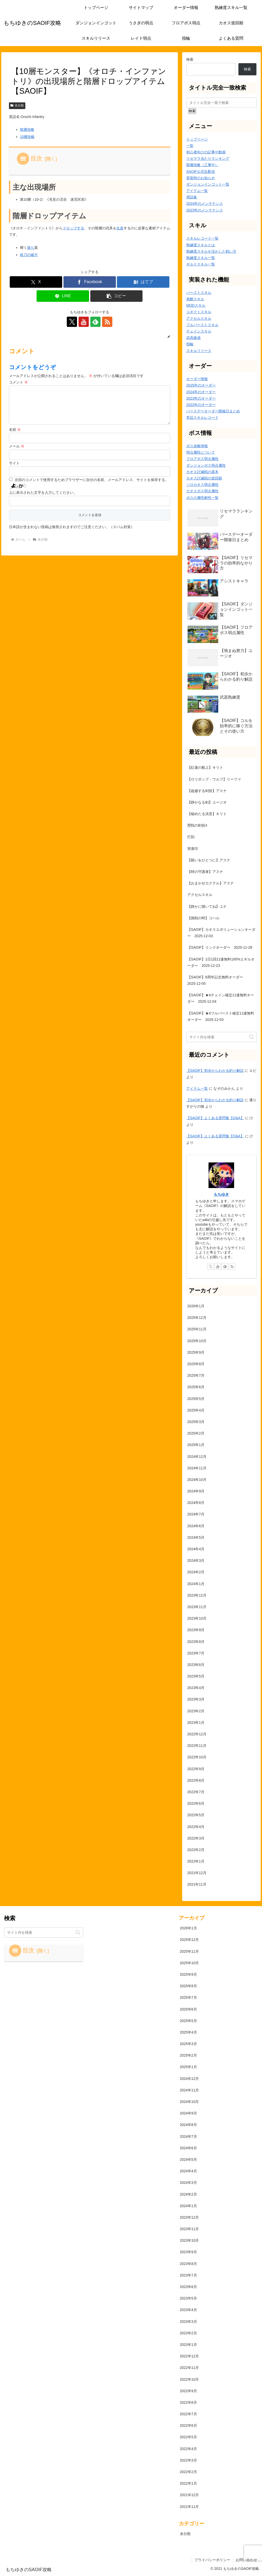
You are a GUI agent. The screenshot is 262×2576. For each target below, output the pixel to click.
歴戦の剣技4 (197, 825)
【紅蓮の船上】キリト (205, 767)
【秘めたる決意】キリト (207, 814)
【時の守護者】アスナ (205, 872)
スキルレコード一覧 (202, 238)
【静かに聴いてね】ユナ (207, 906)
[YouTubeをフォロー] (84, 322)
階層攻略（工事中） (202, 165)
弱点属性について (200, 452)
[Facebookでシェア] (89, 282)
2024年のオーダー (201, 392)
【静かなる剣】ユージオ (207, 802)
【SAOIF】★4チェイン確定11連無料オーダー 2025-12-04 (220, 998)
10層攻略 (27, 137)
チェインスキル (198, 331)
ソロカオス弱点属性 (202, 485)
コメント (18, 382)
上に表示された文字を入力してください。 (43, 499)
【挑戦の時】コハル (203, 918)
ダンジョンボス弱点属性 (206, 465)
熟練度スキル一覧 (200, 258)
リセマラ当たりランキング (207, 158)
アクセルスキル (198, 318)
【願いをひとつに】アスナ (208, 860)
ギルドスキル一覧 (200, 264)
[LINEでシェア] (63, 296)
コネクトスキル (198, 312)
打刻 (190, 837)
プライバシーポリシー (212, 2560)
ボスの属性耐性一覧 (202, 498)
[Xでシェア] (36, 282)
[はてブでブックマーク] (143, 282)
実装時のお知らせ (200, 178)
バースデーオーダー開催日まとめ (213, 411)
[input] (221, 1037)
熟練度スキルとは (200, 245)
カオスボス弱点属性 (202, 491)
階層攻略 (27, 129)
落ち (30, 247)
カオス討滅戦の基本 (202, 472)
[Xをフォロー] (72, 322)
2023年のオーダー (201, 398)
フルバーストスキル (202, 325)
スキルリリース (198, 351)
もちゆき (221, 1194)
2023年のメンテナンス (204, 210)
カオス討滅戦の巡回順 (204, 478)
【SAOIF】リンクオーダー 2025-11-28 (219, 947)
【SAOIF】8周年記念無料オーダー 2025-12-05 (217, 980)
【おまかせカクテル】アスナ (210, 883)
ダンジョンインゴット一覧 (207, 184)
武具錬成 (193, 338)
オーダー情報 (197, 379)
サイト (14, 469)
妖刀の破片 (29, 255)
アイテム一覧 (197, 191)
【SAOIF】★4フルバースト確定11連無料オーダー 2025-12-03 (220, 1016)
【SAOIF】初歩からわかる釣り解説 (215, 1070)
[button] (116, 296)
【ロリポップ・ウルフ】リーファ (214, 779)
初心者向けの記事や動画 (206, 152)
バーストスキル (198, 293)
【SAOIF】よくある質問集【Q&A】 (215, 1118)
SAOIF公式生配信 (200, 171)
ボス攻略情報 (197, 446)
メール (16, 452)
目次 (36, 158)
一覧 (189, 146)
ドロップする (73, 228)
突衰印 (192, 849)
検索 (189, 59)
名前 (15, 436)
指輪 (189, 344)
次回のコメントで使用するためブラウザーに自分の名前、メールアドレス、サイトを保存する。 (92, 486)
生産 (120, 228)
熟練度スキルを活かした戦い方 (211, 251)
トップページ (197, 139)
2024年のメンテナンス (204, 203)
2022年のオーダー (201, 405)
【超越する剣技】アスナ (207, 791)
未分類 (17, 105)
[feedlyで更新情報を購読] (95, 322)
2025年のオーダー (201, 385)
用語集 (191, 197)
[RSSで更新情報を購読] (107, 322)
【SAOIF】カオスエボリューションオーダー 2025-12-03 (221, 932)
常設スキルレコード (202, 417)
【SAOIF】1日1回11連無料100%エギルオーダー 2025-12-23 (221, 962)
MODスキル (195, 305)
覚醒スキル (195, 299)
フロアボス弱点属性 (202, 459)
